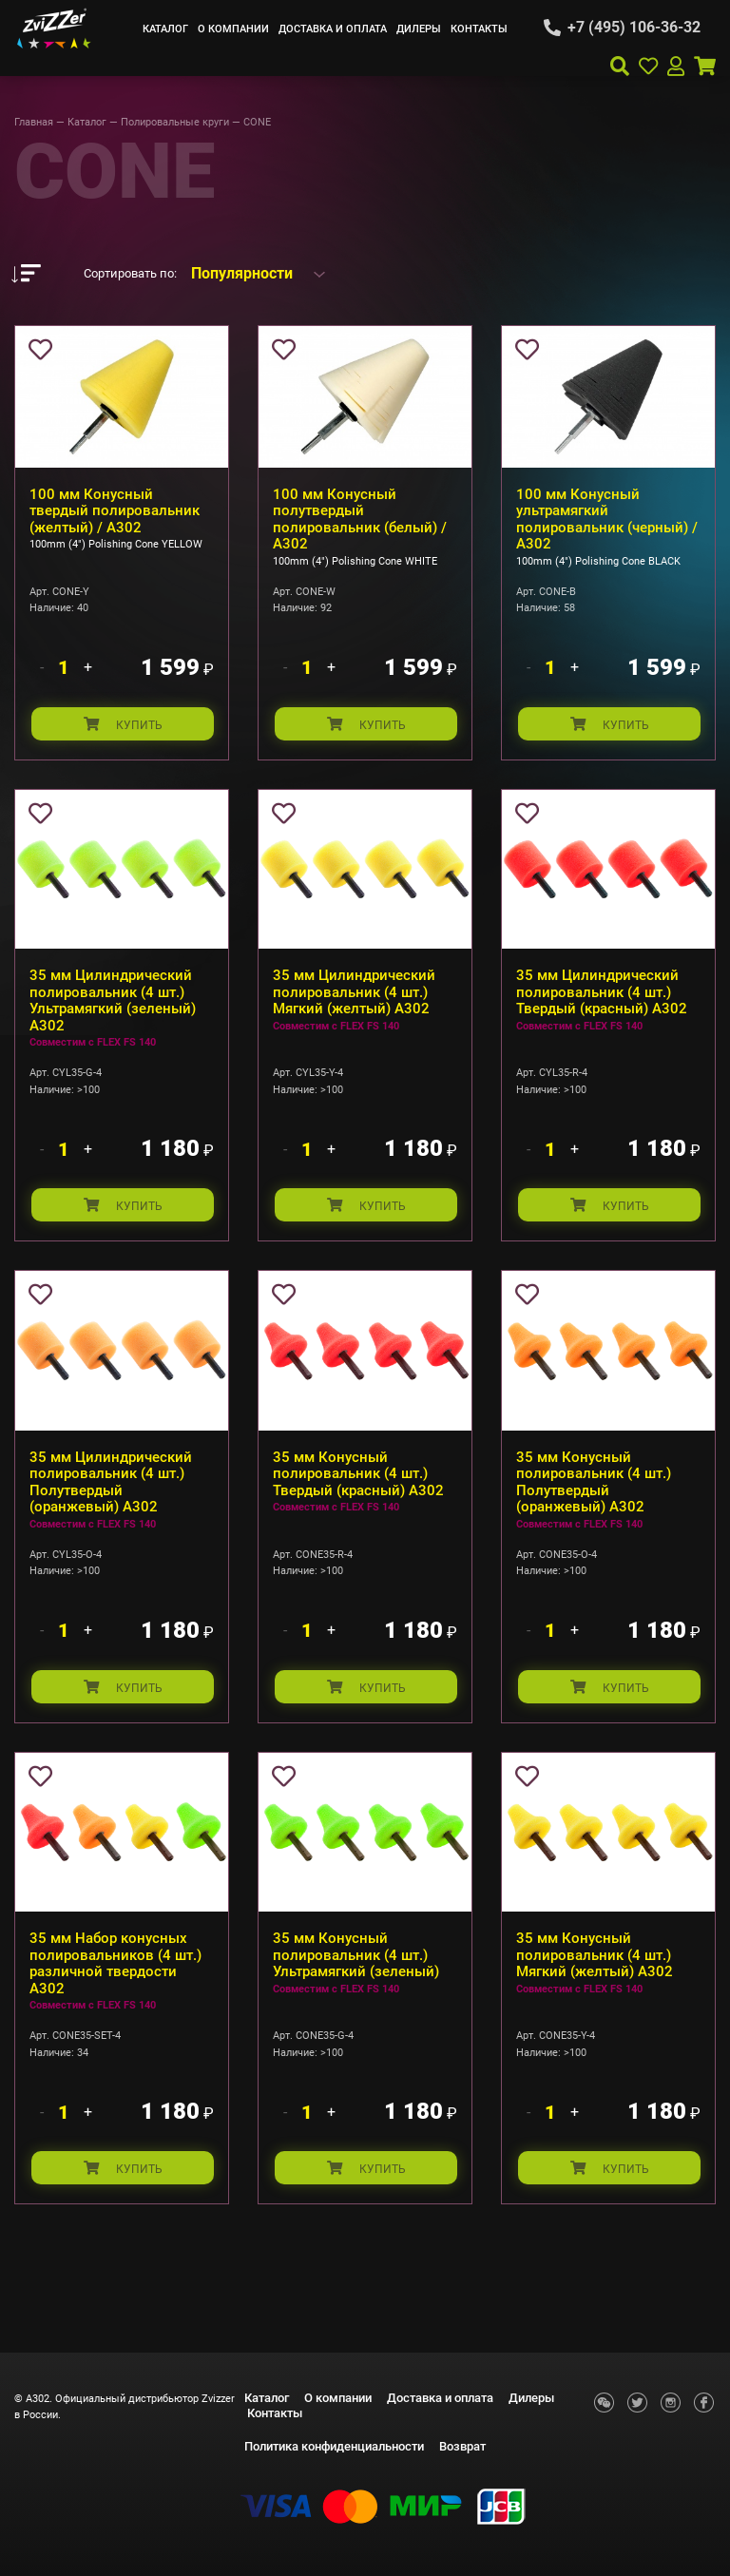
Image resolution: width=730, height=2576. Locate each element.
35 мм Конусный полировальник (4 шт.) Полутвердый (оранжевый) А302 (593, 1485)
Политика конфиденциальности (334, 2446)
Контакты (479, 28)
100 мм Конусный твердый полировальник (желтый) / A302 (114, 511)
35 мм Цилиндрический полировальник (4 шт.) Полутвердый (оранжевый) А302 (110, 1485)
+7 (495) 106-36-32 (634, 27)
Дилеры (418, 28)
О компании (233, 28)
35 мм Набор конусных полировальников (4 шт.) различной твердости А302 (115, 1968)
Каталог (165, 28)
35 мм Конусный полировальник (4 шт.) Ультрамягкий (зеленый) (356, 1959)
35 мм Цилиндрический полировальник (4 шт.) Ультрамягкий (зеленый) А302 (112, 1002)
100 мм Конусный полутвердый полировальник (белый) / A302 (360, 519)
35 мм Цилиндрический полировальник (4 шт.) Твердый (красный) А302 (601, 994)
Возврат (462, 2446)
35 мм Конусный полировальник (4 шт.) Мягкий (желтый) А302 (594, 1959)
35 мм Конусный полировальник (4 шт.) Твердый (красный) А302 (358, 1476)
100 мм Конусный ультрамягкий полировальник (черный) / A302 (607, 519)
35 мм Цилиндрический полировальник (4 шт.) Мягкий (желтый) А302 (354, 994)
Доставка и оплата (333, 28)
